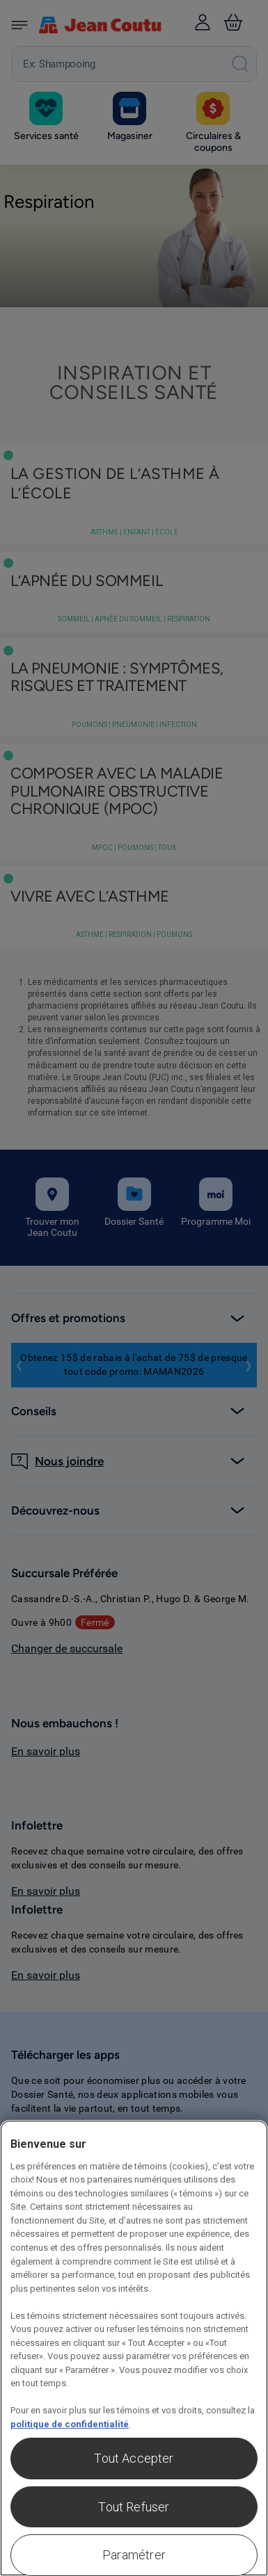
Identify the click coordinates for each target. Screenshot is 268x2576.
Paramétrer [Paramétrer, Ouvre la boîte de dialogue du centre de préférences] (134, 2555)
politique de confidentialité (69, 2424)
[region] (134, 2348)
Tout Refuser (133, 2507)
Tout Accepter (133, 2458)
